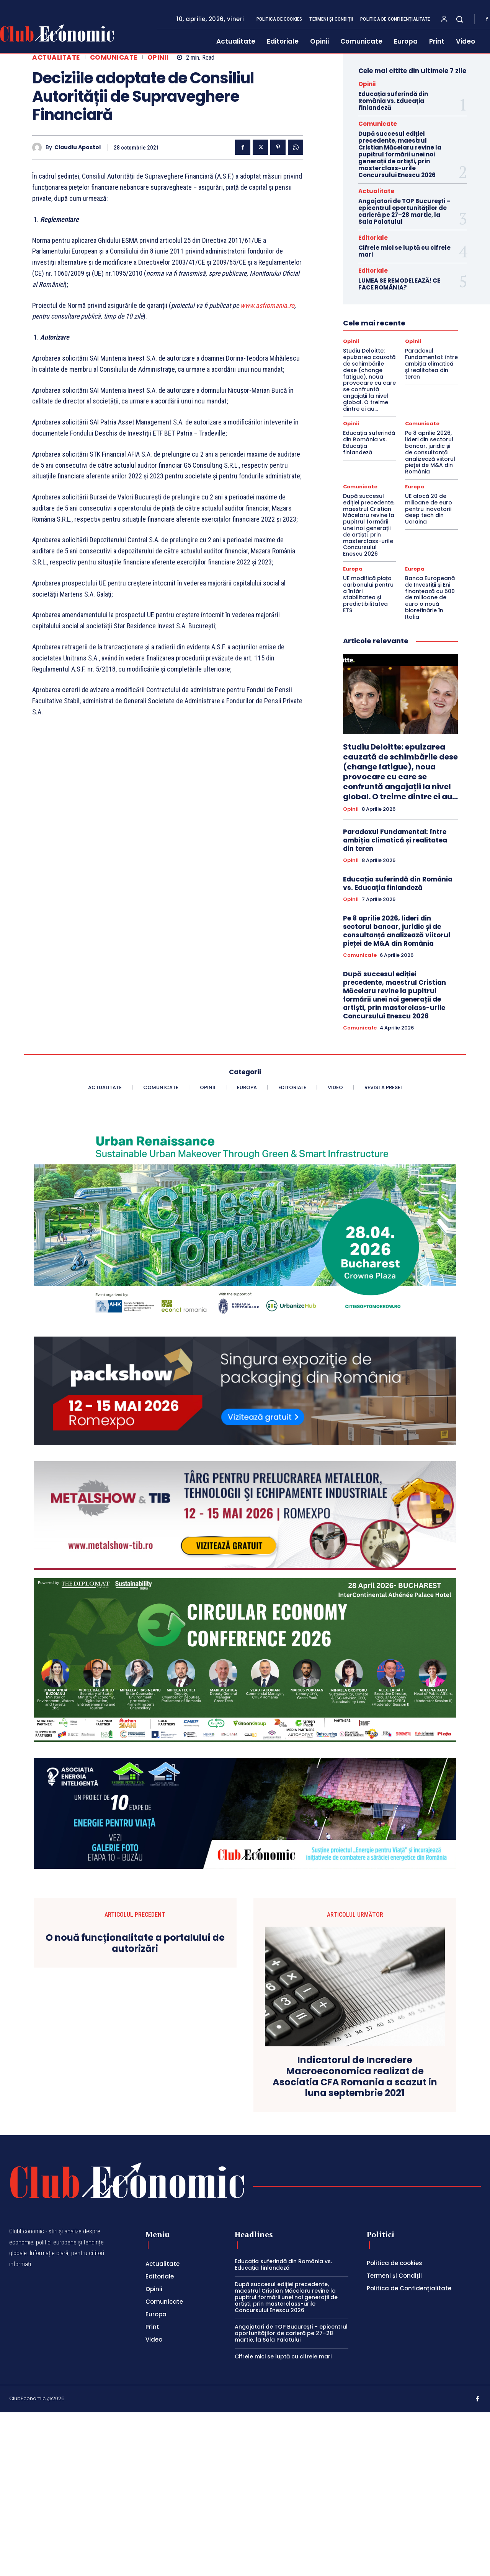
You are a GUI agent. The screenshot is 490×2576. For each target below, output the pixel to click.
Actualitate (56, 57)
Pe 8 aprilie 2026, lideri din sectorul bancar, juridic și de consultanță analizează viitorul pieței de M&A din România (430, 452)
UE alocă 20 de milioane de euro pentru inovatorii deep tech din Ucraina (428, 508)
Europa (415, 486)
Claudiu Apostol (77, 147)
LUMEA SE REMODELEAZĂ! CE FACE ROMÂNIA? (399, 283)
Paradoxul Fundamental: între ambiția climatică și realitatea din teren (431, 363)
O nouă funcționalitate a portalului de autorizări (135, 1943)
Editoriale (373, 238)
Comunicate (113, 57)
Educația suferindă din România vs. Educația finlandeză (393, 101)
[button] (459, 19)
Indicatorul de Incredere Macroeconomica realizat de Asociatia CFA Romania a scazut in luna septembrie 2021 (355, 2077)
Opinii (158, 57)
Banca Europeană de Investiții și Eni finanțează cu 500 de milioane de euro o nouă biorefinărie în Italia (430, 597)
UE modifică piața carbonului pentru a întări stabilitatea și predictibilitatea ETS (368, 594)
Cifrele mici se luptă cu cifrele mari (404, 251)
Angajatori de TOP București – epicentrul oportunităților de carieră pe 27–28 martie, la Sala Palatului (404, 211)
